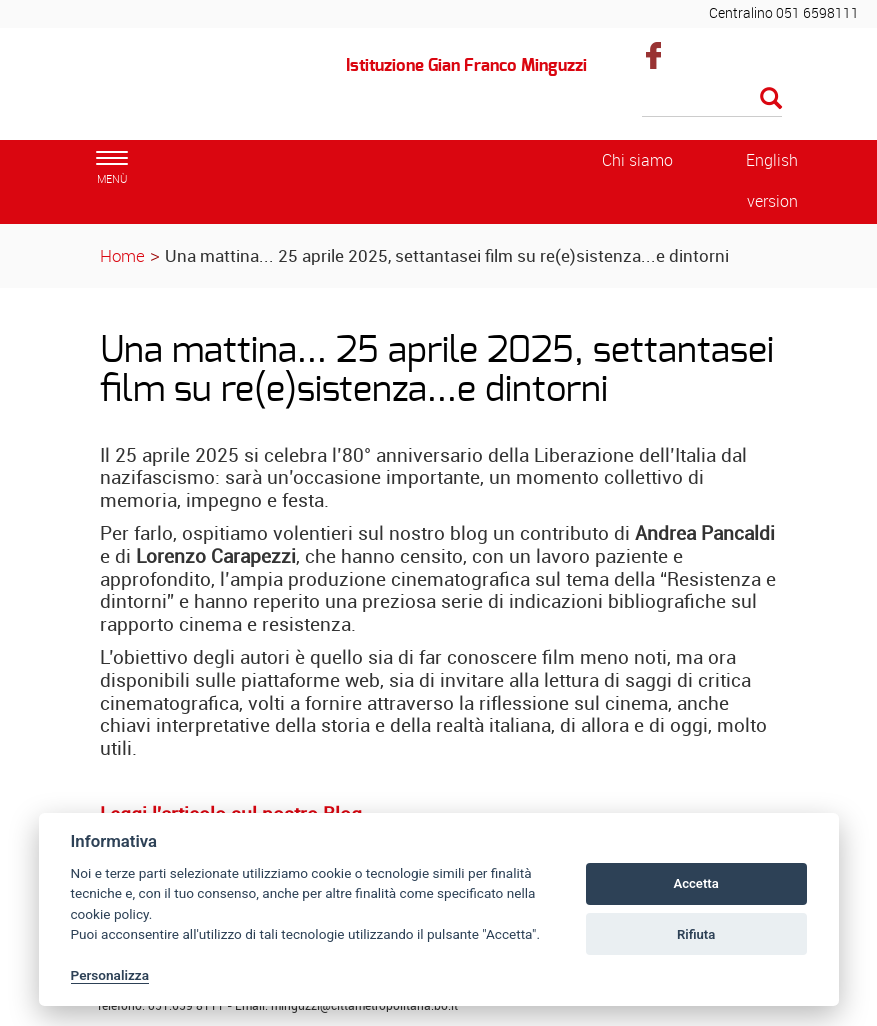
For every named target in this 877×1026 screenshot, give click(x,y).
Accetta (695, 883)
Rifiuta (696, 934)
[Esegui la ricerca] (771, 99)
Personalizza (110, 975)
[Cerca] (712, 100)
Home (122, 255)
